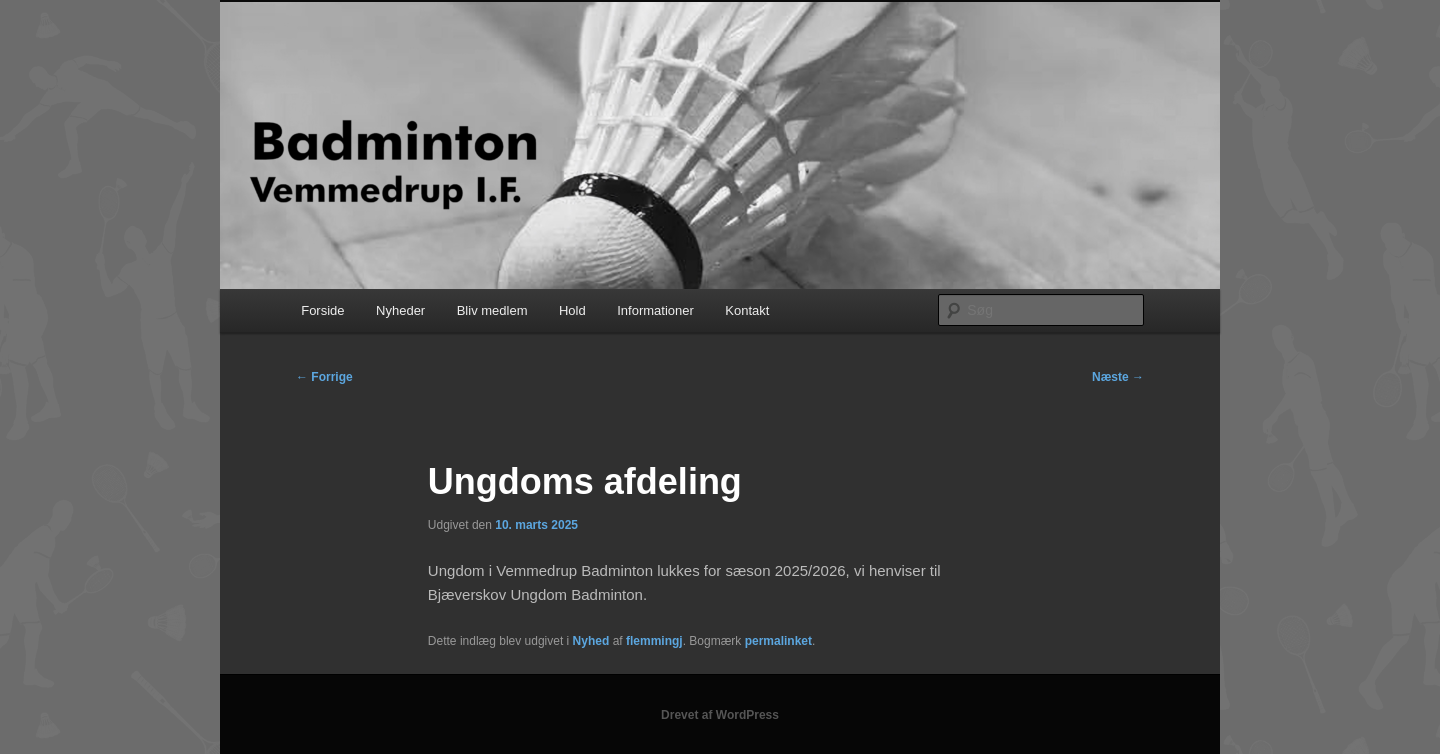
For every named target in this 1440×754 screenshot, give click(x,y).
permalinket (778, 641)
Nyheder (400, 310)
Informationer (655, 310)
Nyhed (591, 641)
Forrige (324, 377)
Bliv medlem (492, 310)
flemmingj (654, 641)
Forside (322, 310)
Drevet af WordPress (720, 715)
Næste (1118, 377)
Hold (572, 310)
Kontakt (747, 310)
